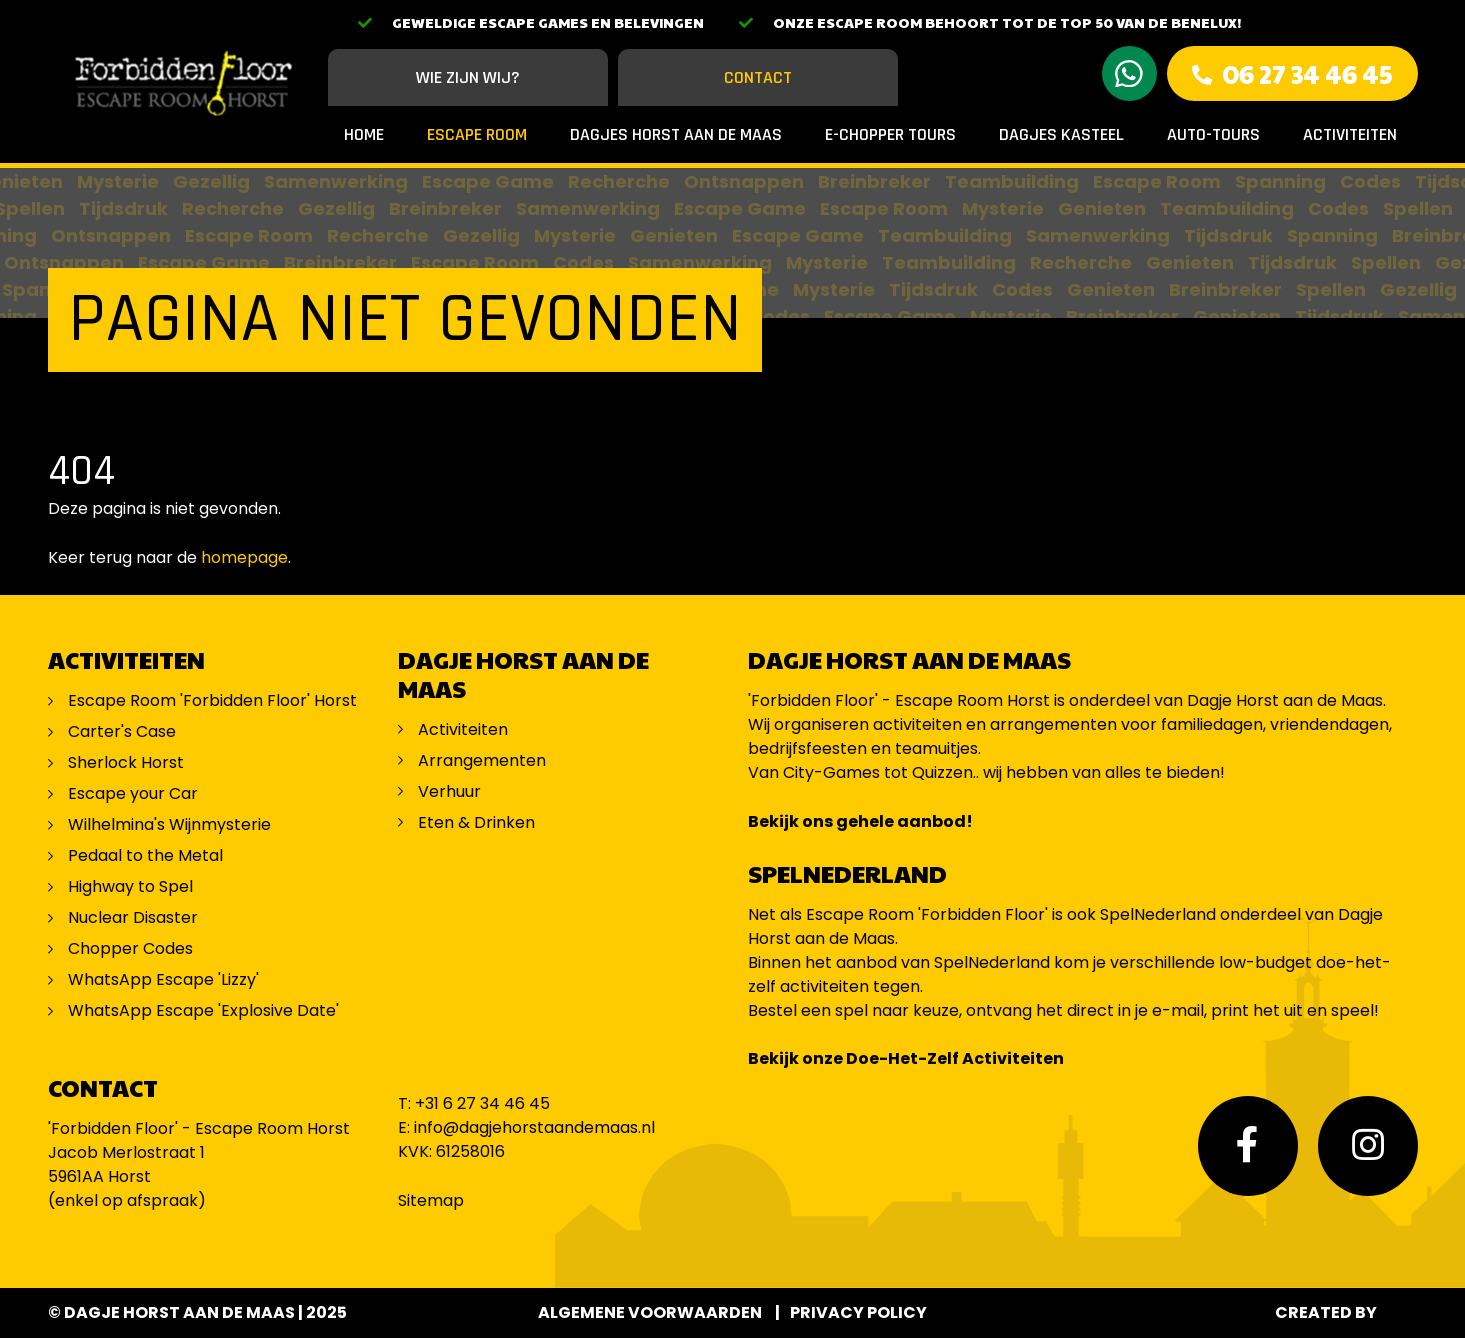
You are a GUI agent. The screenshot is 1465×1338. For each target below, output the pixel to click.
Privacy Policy (858, 1312)
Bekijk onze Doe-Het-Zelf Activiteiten (906, 1058)
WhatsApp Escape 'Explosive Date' (203, 1010)
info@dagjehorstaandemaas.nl (534, 1127)
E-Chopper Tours (890, 134)
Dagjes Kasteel (1061, 134)
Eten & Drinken (476, 822)
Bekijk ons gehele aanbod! (860, 821)
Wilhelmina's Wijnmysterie (169, 824)
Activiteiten (1350, 134)
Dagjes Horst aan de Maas (676, 134)
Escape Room (477, 134)
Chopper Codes (130, 948)
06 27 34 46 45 (1307, 73)
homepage (244, 557)
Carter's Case (122, 731)
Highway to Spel (132, 886)
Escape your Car (133, 793)
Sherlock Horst (126, 762)
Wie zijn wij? (468, 77)
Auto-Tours (1213, 134)
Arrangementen (482, 760)
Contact (758, 77)
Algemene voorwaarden (650, 1312)
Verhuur (449, 791)
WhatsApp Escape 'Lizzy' (163, 979)
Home (364, 134)
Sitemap (431, 1200)
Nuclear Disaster (133, 917)
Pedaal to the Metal (147, 855)
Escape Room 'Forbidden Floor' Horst (212, 700)
